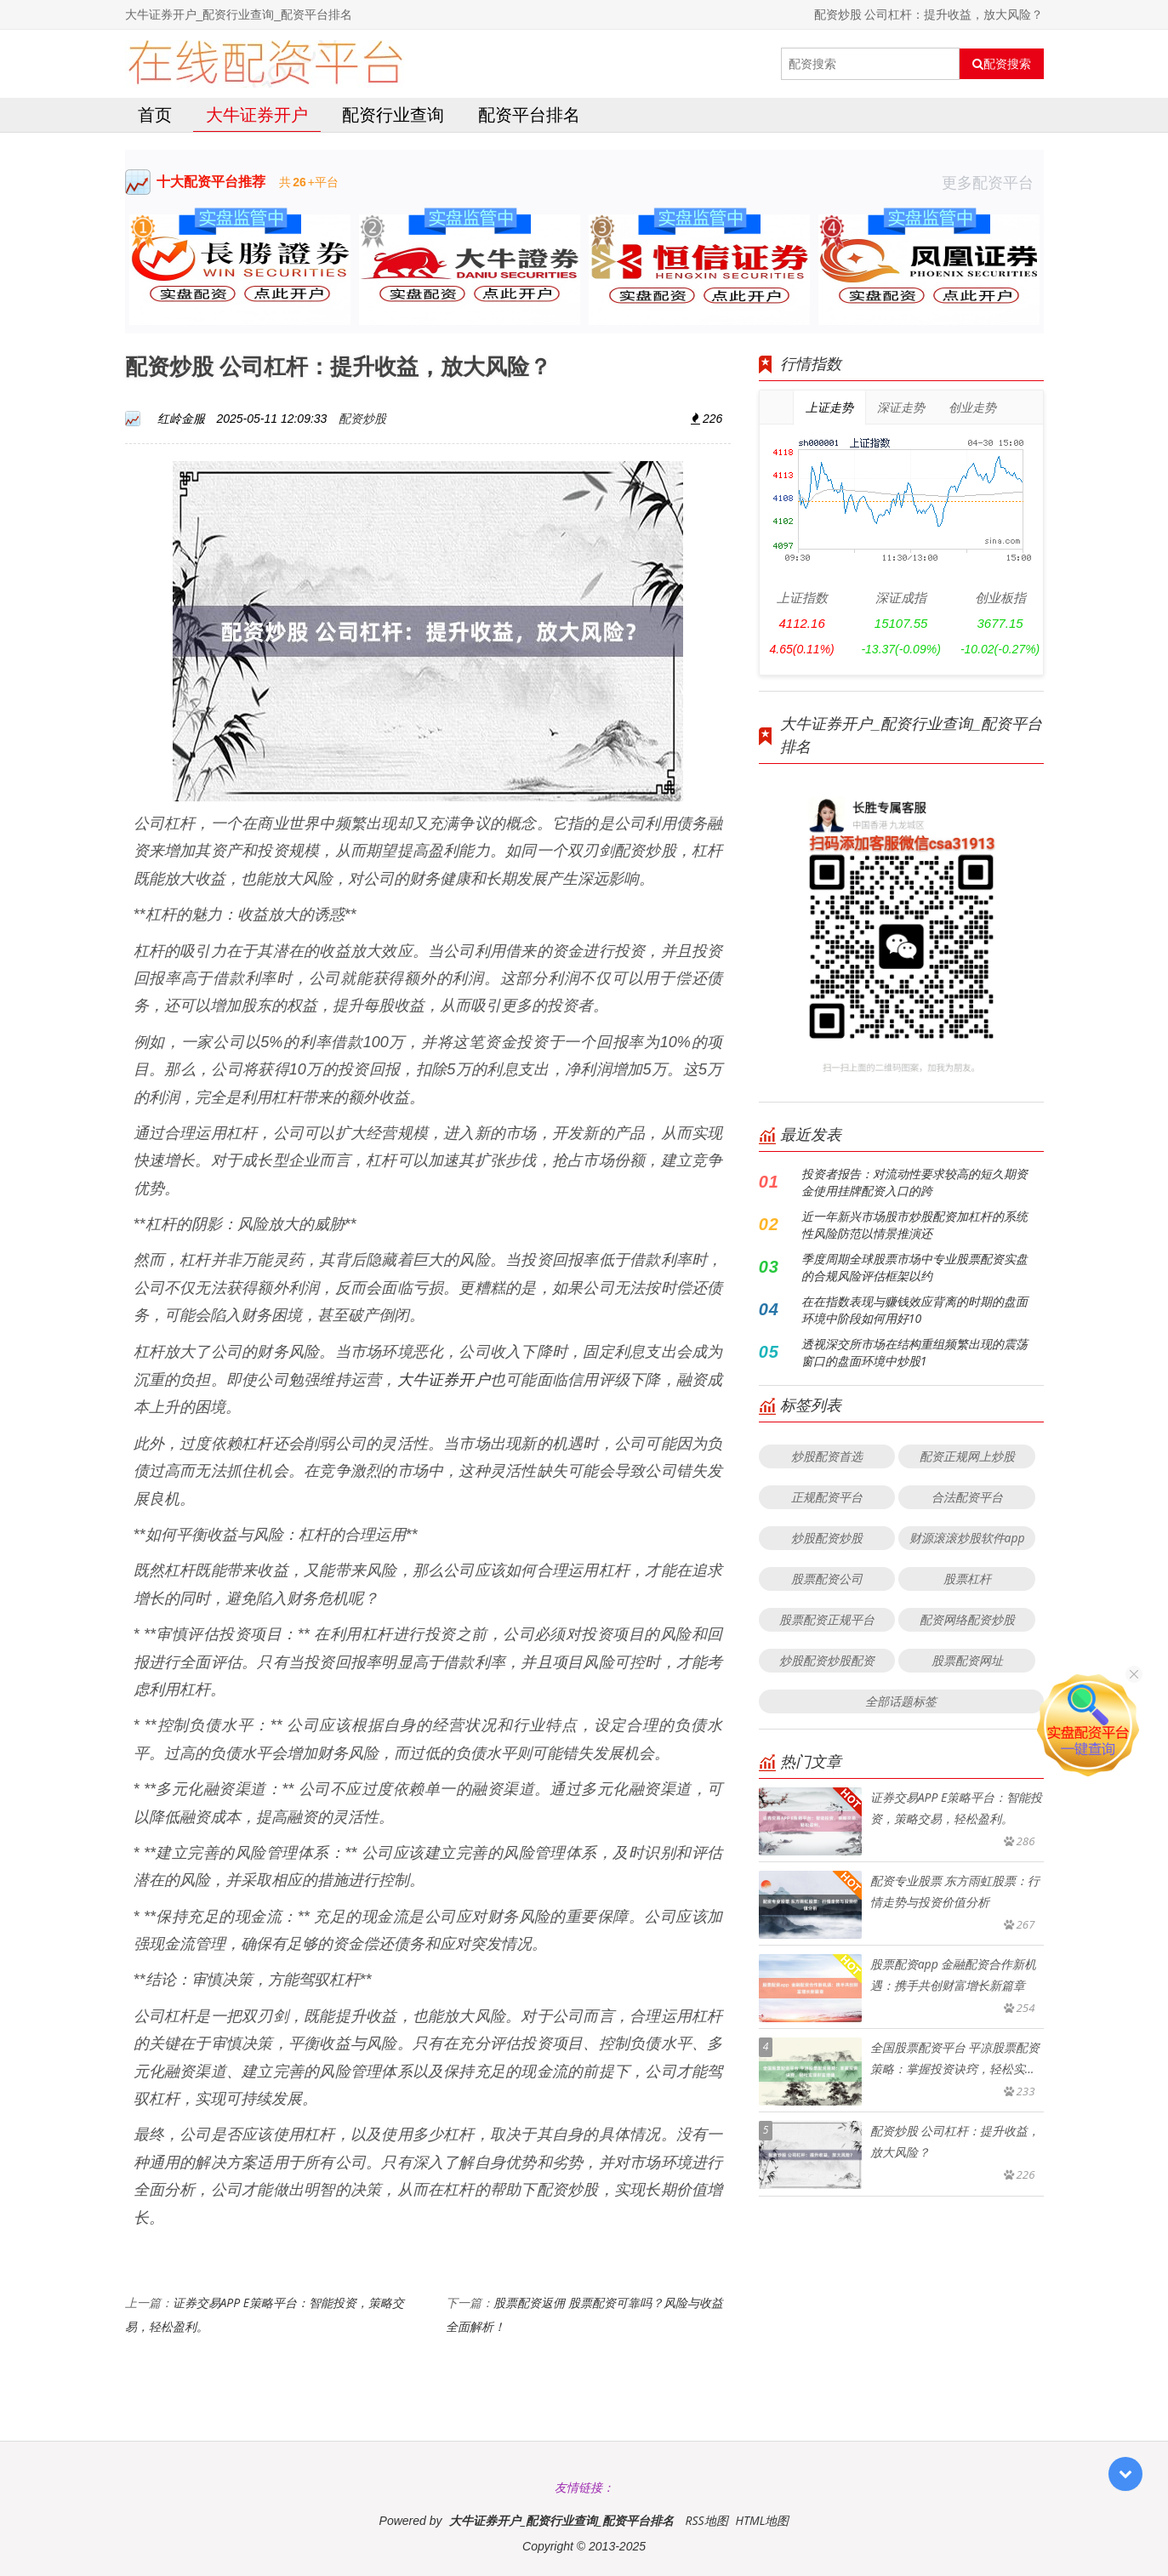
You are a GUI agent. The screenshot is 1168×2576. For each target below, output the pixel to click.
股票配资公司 (827, 1578)
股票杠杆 (967, 1578)
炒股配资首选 (827, 1456)
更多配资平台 (993, 182)
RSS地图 (706, 2520)
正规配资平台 (827, 1497)
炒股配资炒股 (827, 1538)
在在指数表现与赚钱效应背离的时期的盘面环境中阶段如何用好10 (914, 1309)
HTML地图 (762, 2520)
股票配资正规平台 (827, 1619)
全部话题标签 (901, 1701)
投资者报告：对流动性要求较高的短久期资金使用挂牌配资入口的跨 (914, 1182)
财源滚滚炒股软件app (967, 1538)
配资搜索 (1001, 64)
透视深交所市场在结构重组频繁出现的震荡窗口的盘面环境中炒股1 (914, 1352)
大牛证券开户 (257, 114)
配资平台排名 (529, 114)
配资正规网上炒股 (967, 1456)
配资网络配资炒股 (967, 1619)
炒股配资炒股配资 (827, 1660)
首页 (155, 114)
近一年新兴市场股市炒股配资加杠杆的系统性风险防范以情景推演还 (914, 1224)
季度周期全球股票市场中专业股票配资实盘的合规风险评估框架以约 (914, 1267)
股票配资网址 (967, 1660)
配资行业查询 (393, 114)
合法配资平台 (967, 1497)
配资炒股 (362, 418)
